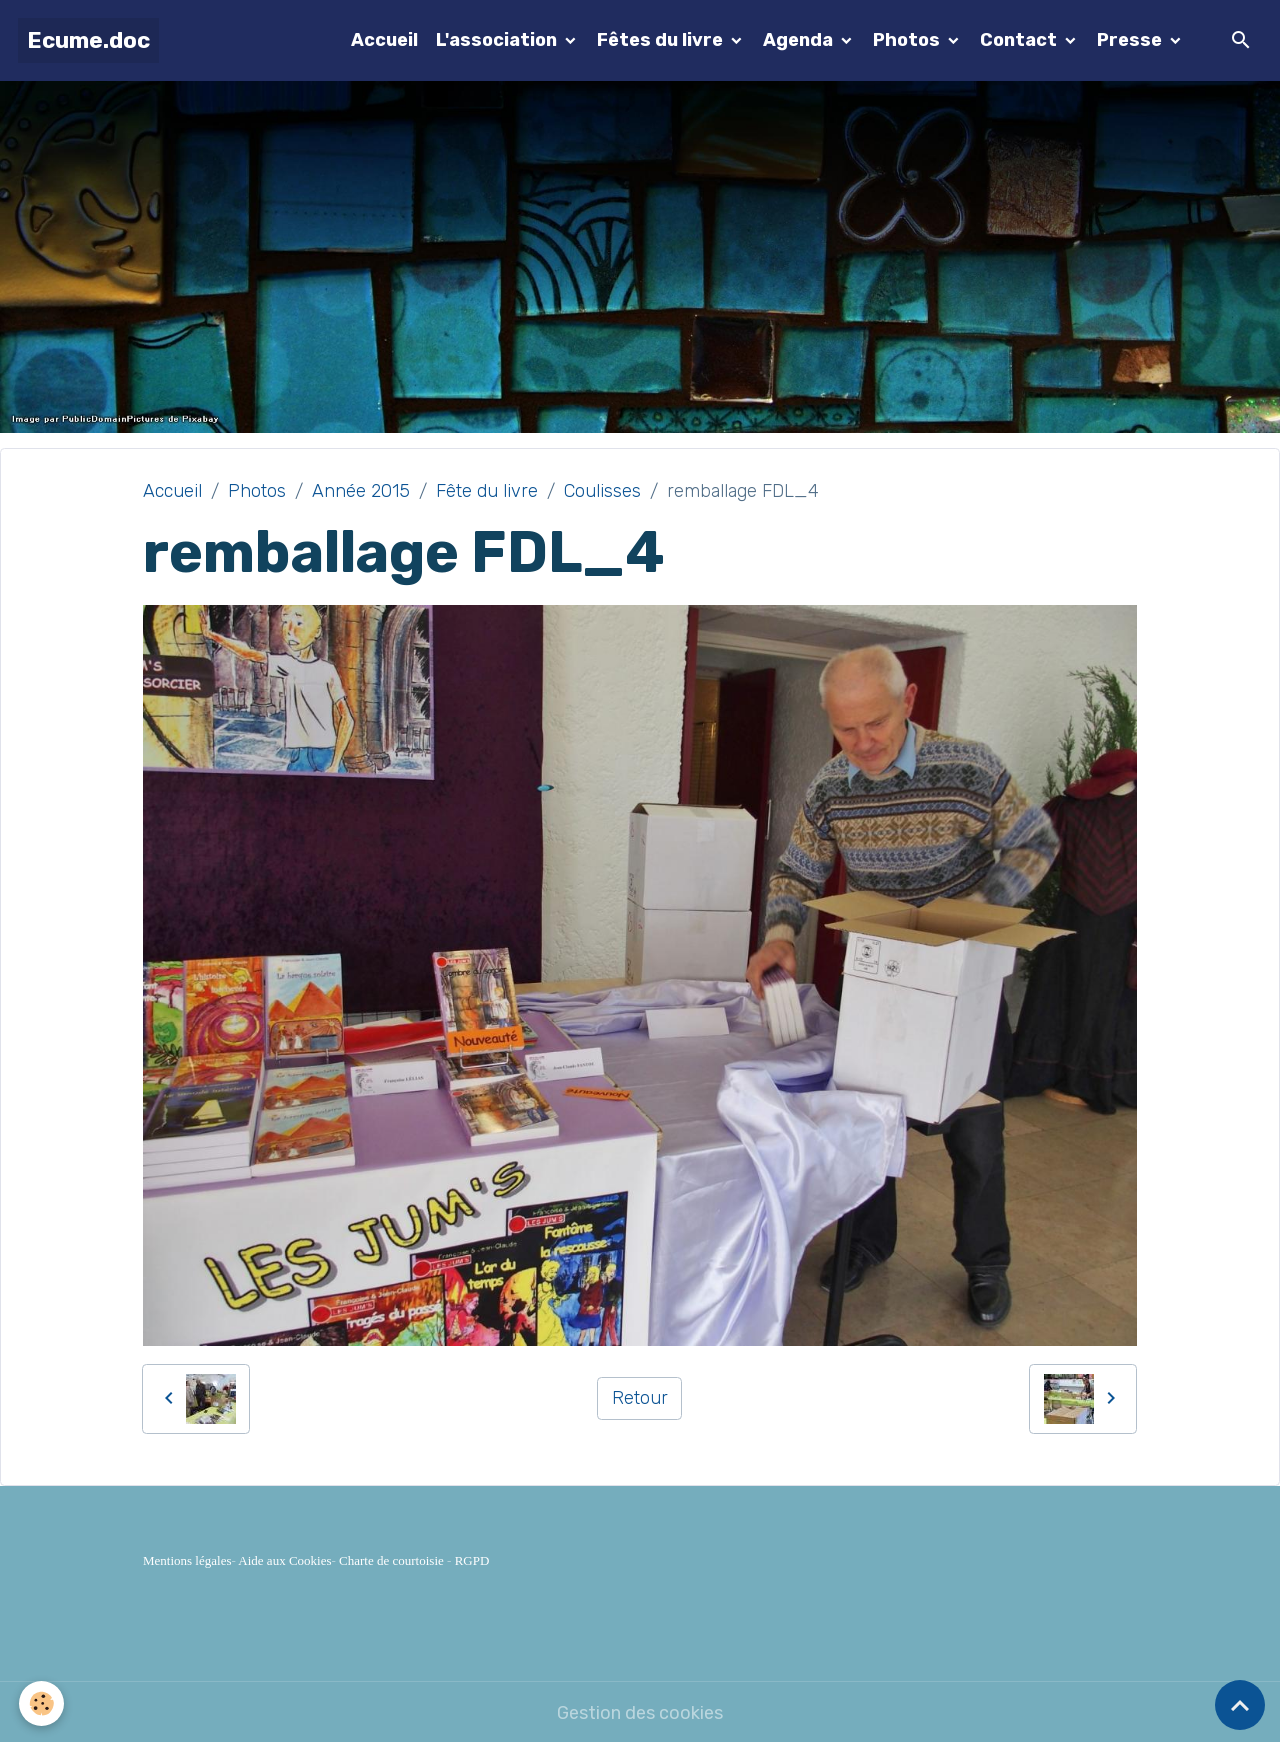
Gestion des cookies (640, 1713)
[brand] (88, 40)
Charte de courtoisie (391, 1560)
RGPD (472, 1560)
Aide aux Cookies (284, 1560)
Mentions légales (187, 1560)
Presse (1131, 40)
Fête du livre (487, 491)
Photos (908, 40)
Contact (1020, 40)
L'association (498, 40)
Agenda (800, 40)
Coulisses (602, 491)
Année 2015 (361, 491)
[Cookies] (42, 1703)
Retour (640, 1398)
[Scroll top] (1240, 1705)
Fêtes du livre (662, 40)
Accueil (384, 40)
